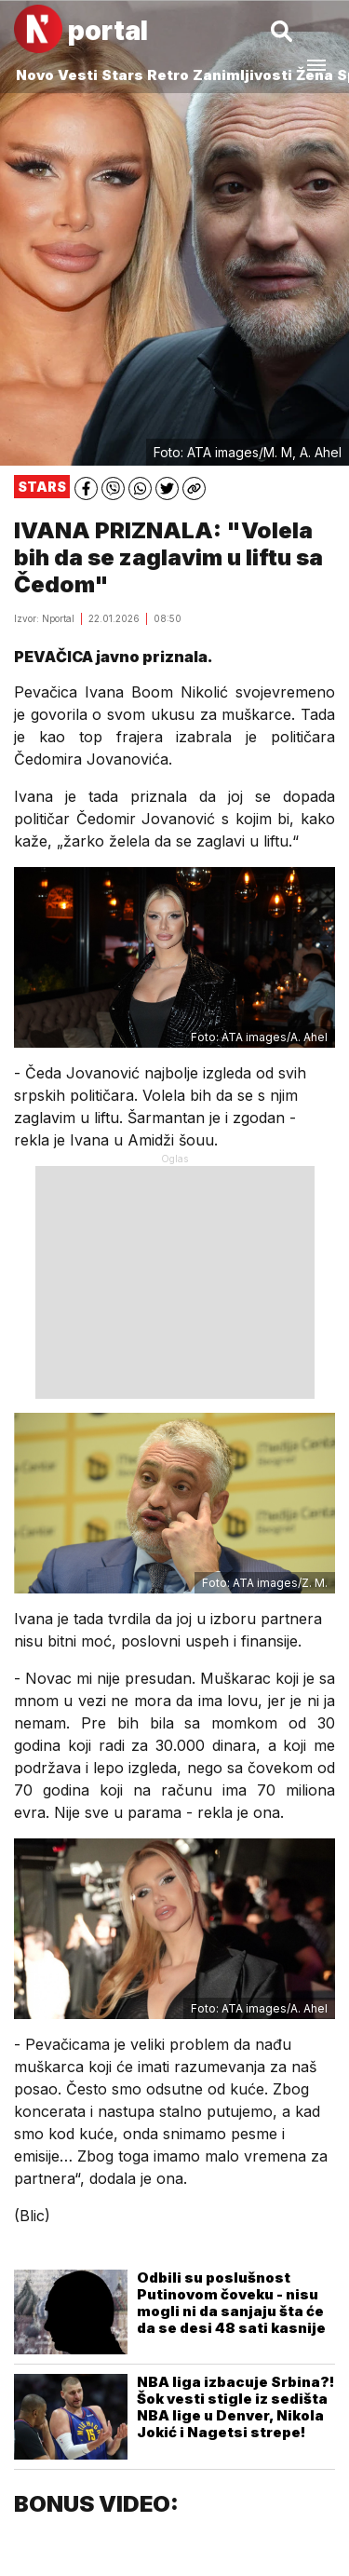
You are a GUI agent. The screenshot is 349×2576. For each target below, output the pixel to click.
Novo (35, 75)
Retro (168, 75)
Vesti (78, 75)
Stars (122, 75)
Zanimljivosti (242, 75)
